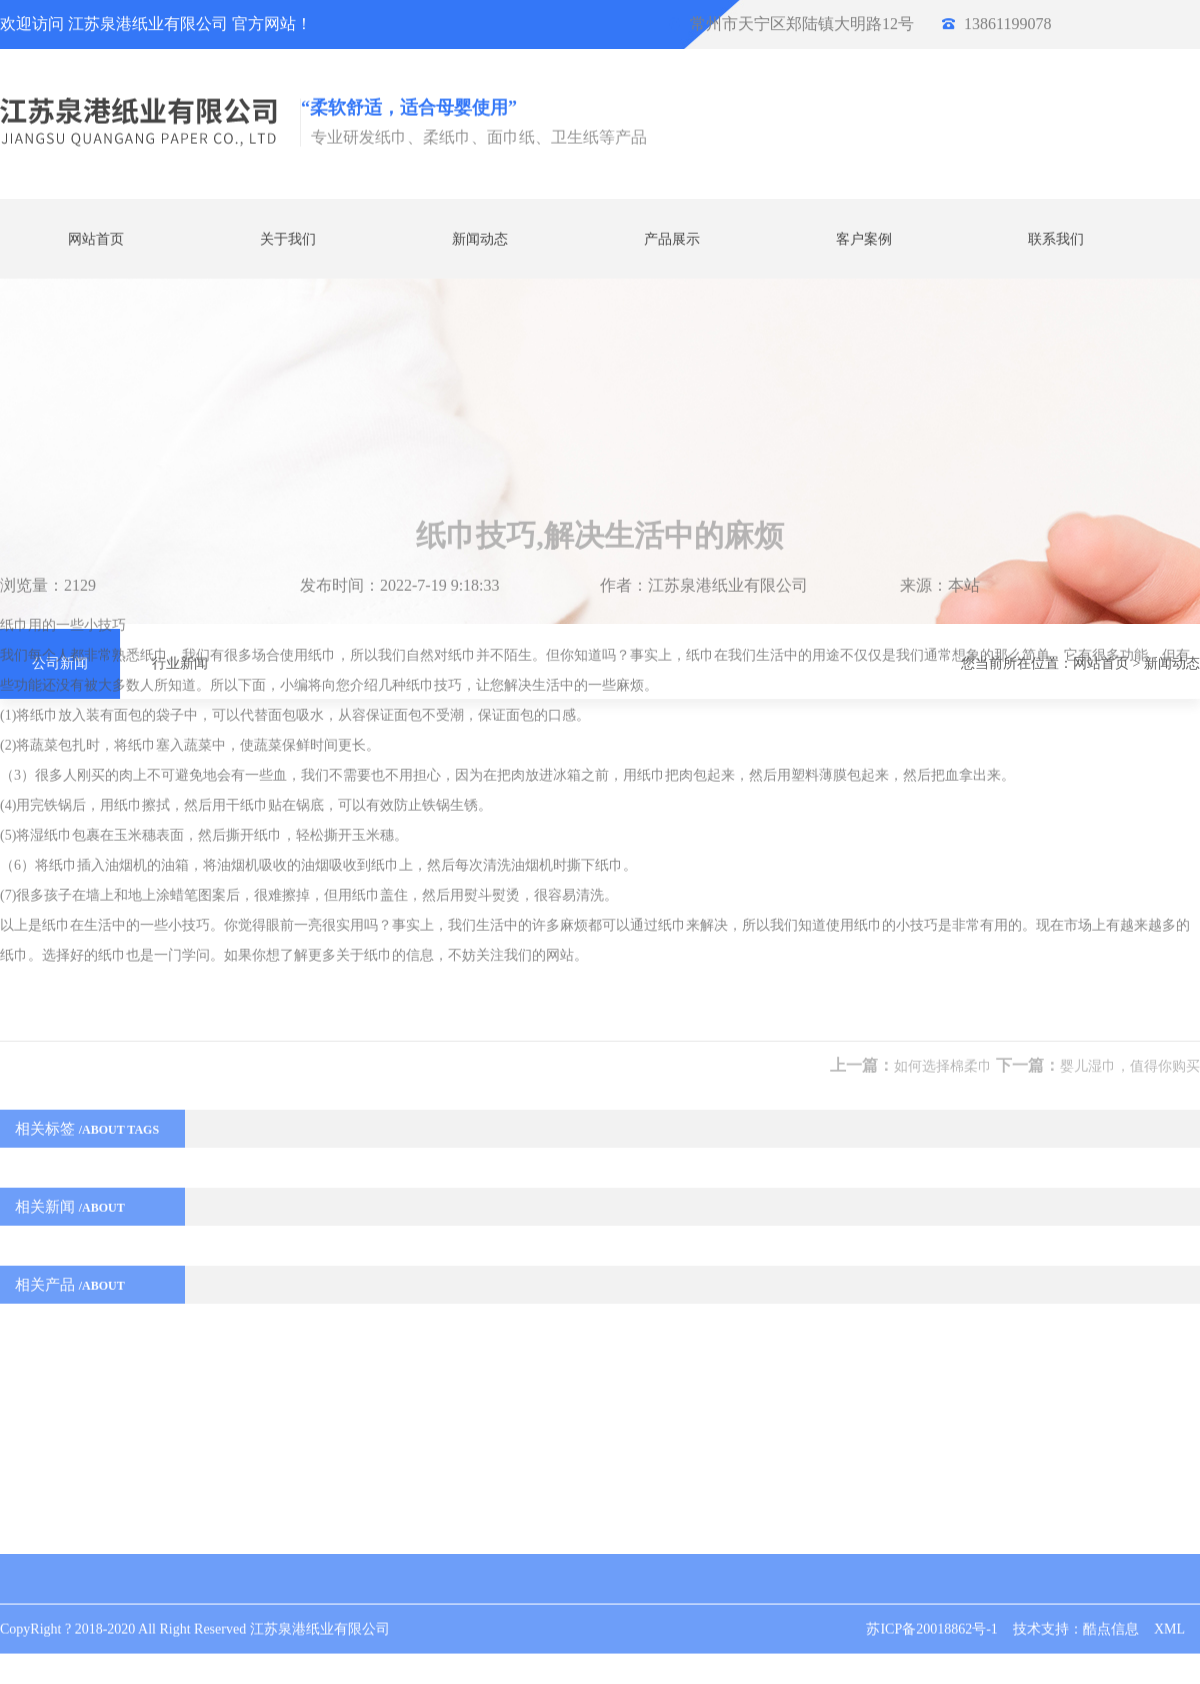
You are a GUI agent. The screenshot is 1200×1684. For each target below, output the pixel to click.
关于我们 (288, 236)
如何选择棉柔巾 (943, 935)
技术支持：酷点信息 (1076, 1613)
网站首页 (96, 236)
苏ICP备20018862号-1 (931, 1613)
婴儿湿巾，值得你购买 (1130, 935)
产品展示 (672, 236)
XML (1169, 1613)
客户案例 (864, 236)
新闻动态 (480, 236)
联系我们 (1056, 236)
